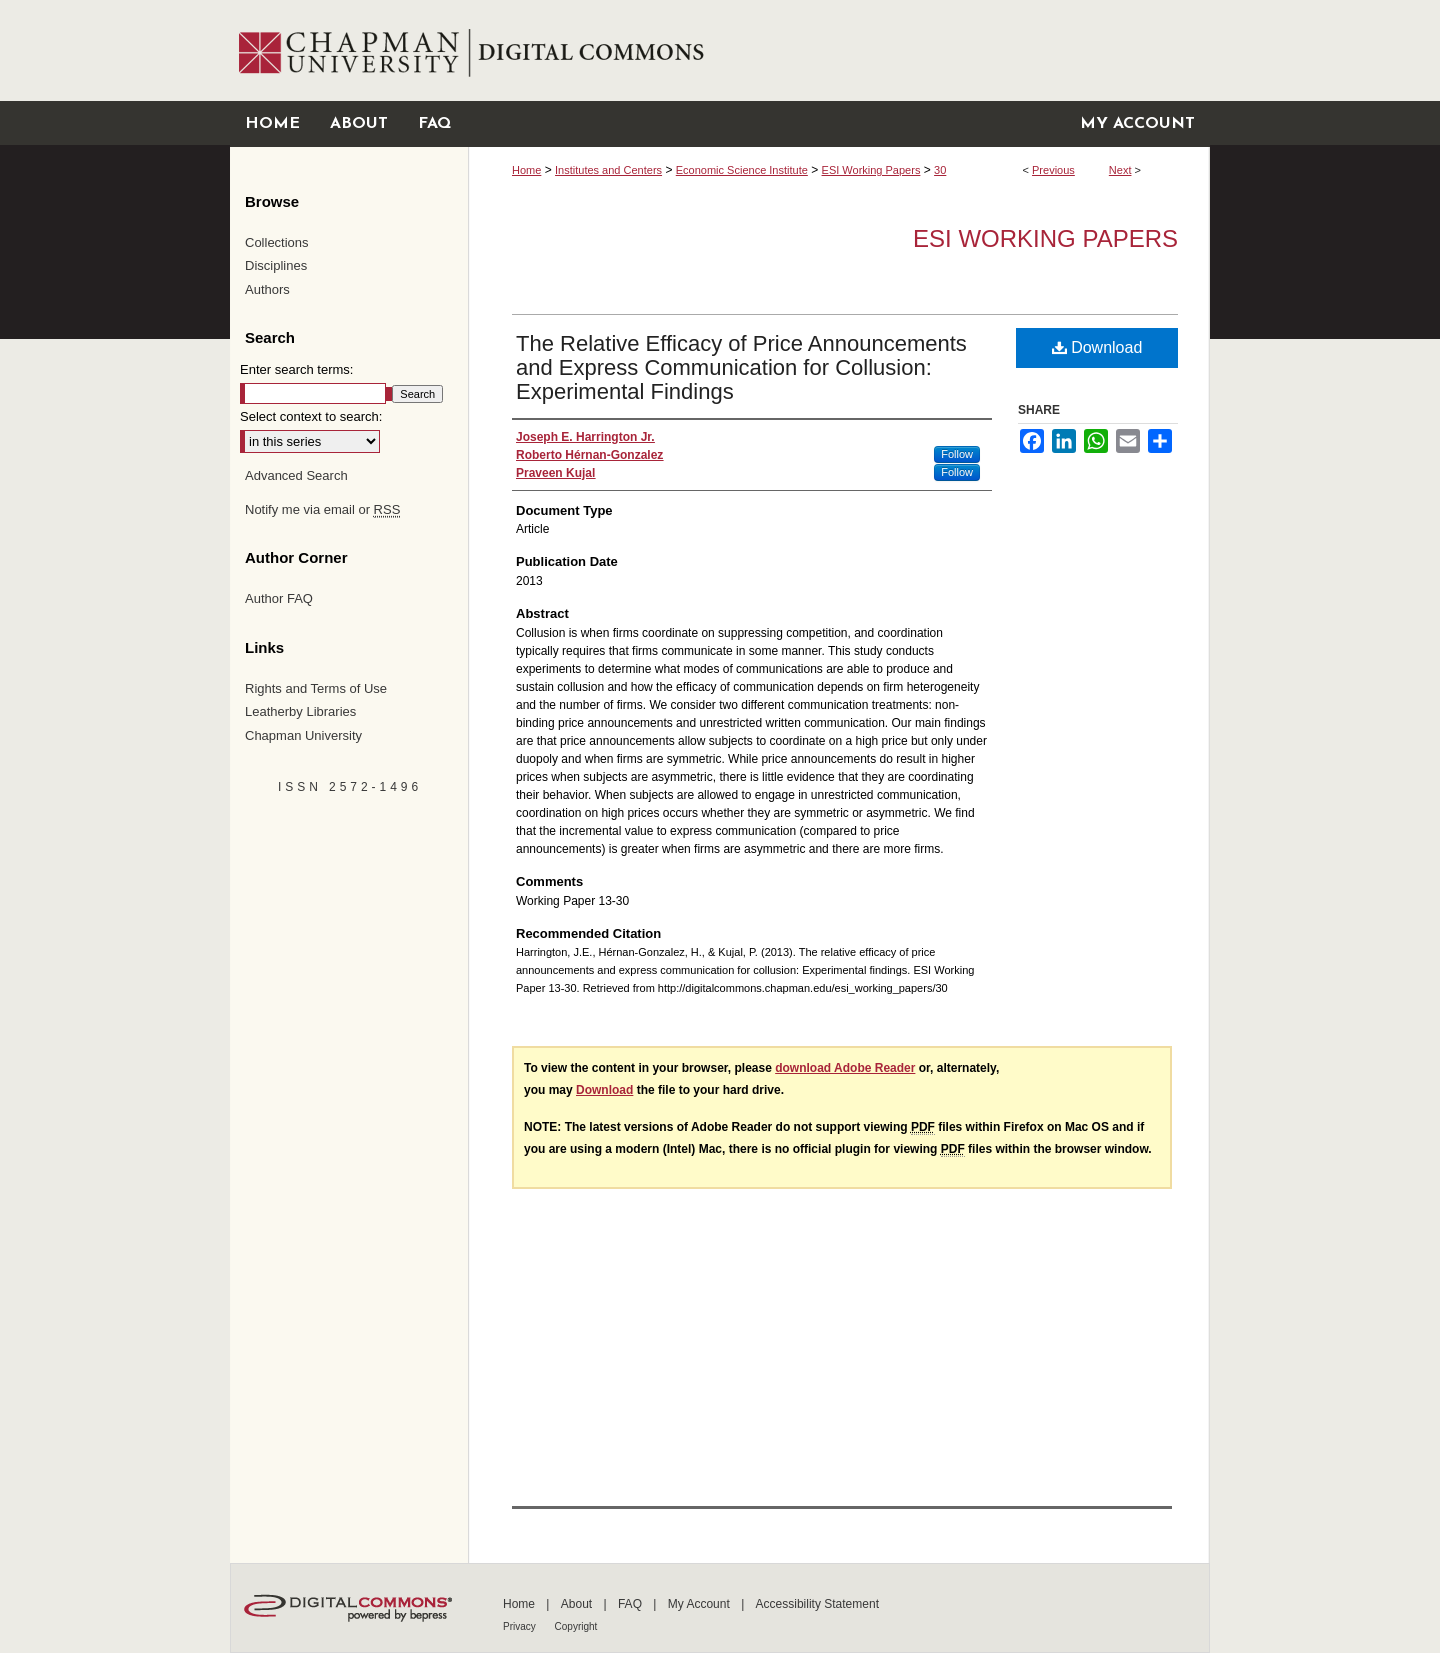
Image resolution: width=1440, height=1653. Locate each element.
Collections (277, 242)
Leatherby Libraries (300, 711)
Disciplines (276, 265)
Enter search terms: (296, 369)
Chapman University (303, 735)
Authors (267, 289)
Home (526, 170)
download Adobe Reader (845, 1068)
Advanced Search (296, 475)
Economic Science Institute (742, 170)
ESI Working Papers (871, 170)
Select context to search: (311, 416)
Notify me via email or (322, 510)
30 (940, 170)
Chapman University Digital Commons (838, 50)
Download (1097, 347)
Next (1120, 170)
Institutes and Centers (608, 170)
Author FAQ (279, 598)
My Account (700, 1604)
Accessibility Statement (817, 1604)
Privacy (521, 1626)
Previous (1053, 170)
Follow (957, 454)
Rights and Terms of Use (316, 688)
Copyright (576, 1626)
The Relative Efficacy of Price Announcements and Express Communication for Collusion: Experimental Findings (741, 367)
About (578, 1604)
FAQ (631, 1604)
